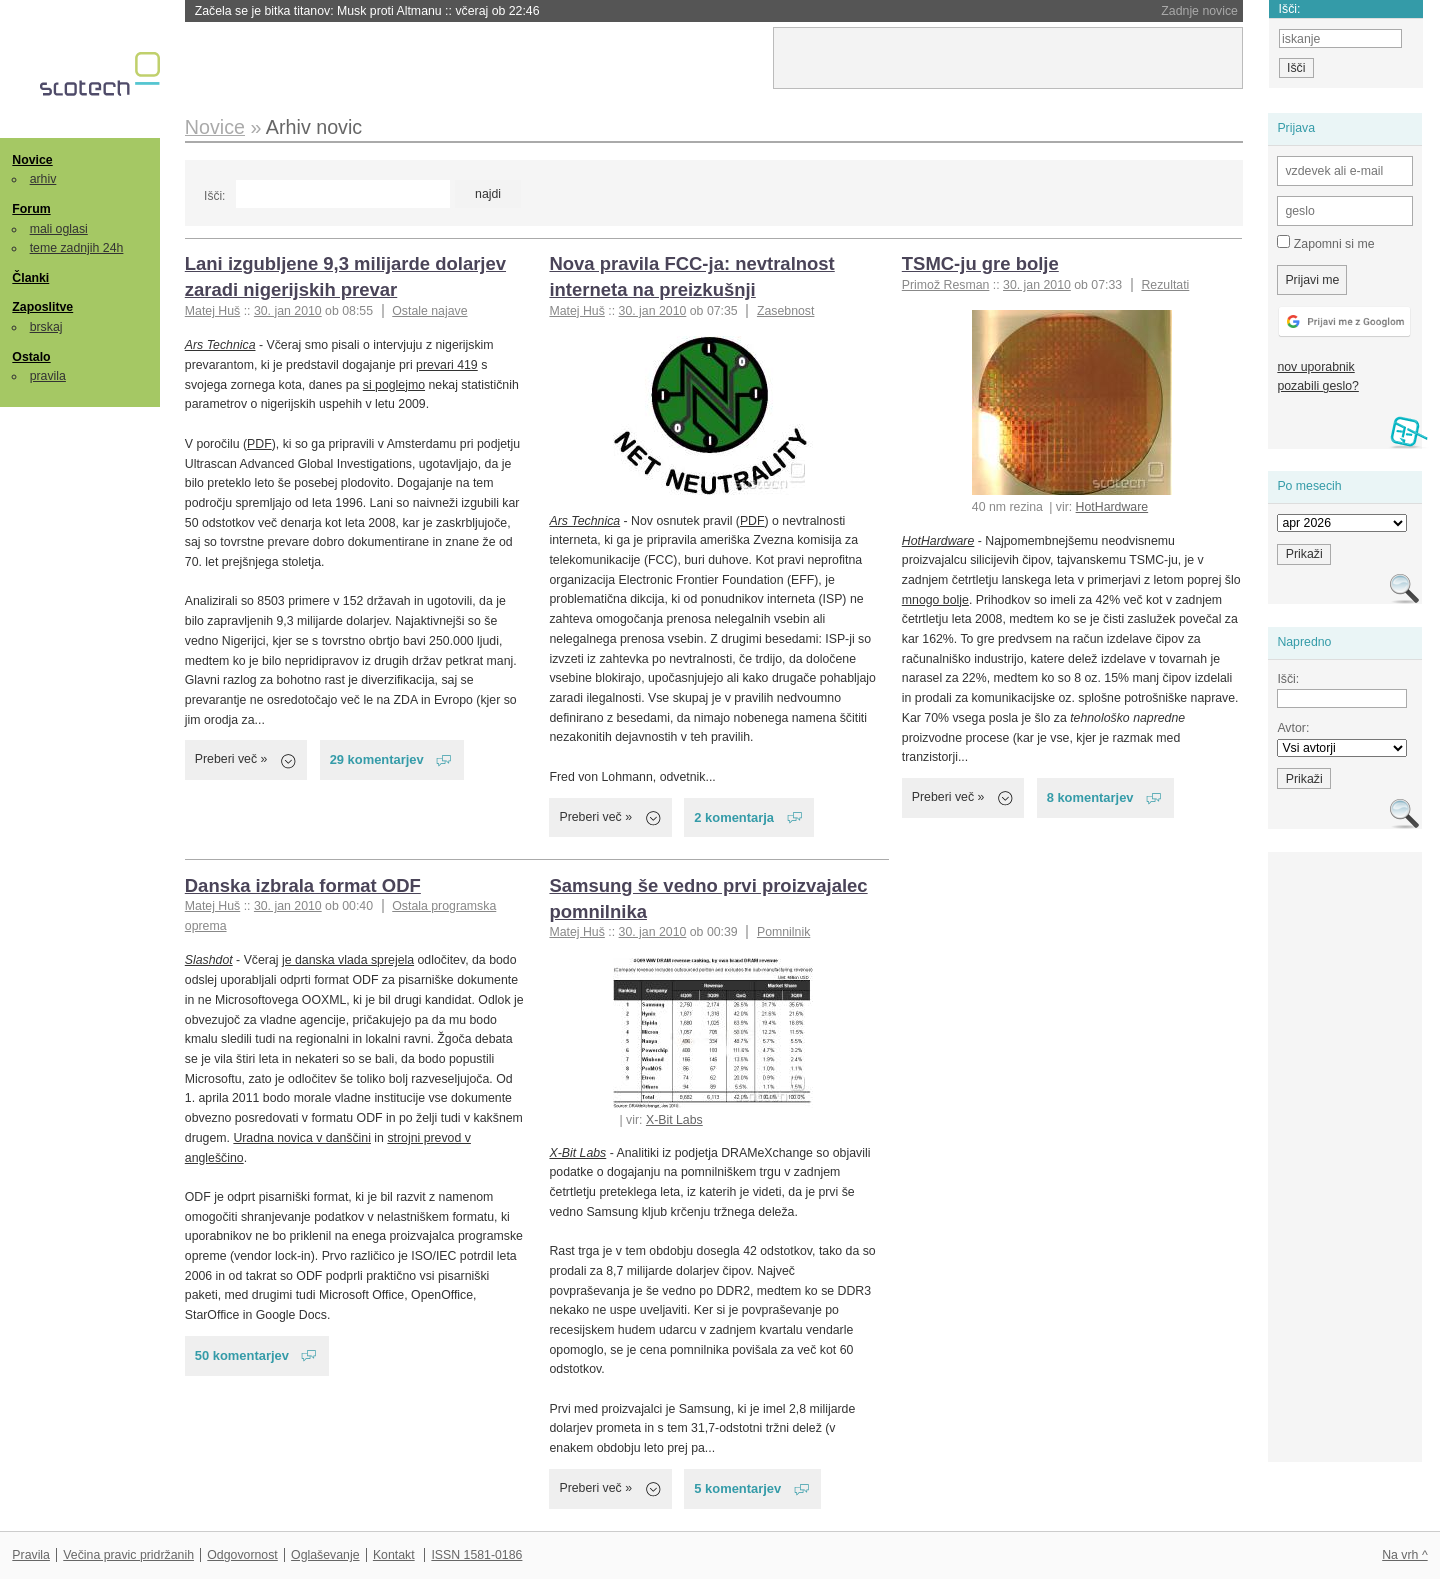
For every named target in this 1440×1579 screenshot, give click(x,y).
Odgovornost (242, 1555)
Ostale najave (429, 311)
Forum (31, 209)
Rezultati (1165, 285)
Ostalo (31, 357)
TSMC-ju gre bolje (980, 263)
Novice (32, 160)
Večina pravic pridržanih (128, 1555)
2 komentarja (734, 817)
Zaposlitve (42, 307)
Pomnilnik (783, 932)
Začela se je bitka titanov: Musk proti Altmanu (367, 11)
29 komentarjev (377, 759)
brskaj (46, 327)
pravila (48, 376)
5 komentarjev (737, 1488)
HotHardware (1112, 507)
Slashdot (209, 960)
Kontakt (394, 1555)
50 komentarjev (242, 1355)
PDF (259, 444)
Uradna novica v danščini (302, 1138)
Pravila (31, 1555)
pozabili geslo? (1317, 386)
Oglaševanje (325, 1555)
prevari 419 (447, 365)
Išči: (214, 196)
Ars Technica (220, 345)
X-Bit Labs (674, 1120)
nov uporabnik (1315, 367)
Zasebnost (786, 311)
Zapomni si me (1325, 243)
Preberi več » (231, 759)
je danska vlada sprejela (348, 960)
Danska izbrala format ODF (303, 885)
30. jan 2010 (288, 311)
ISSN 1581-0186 (476, 1555)
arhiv (43, 179)
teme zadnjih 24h (77, 248)
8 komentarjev (1090, 797)
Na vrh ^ (1404, 1555)
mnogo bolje (935, 600)
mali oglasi (59, 229)
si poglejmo (394, 385)
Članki (30, 278)
